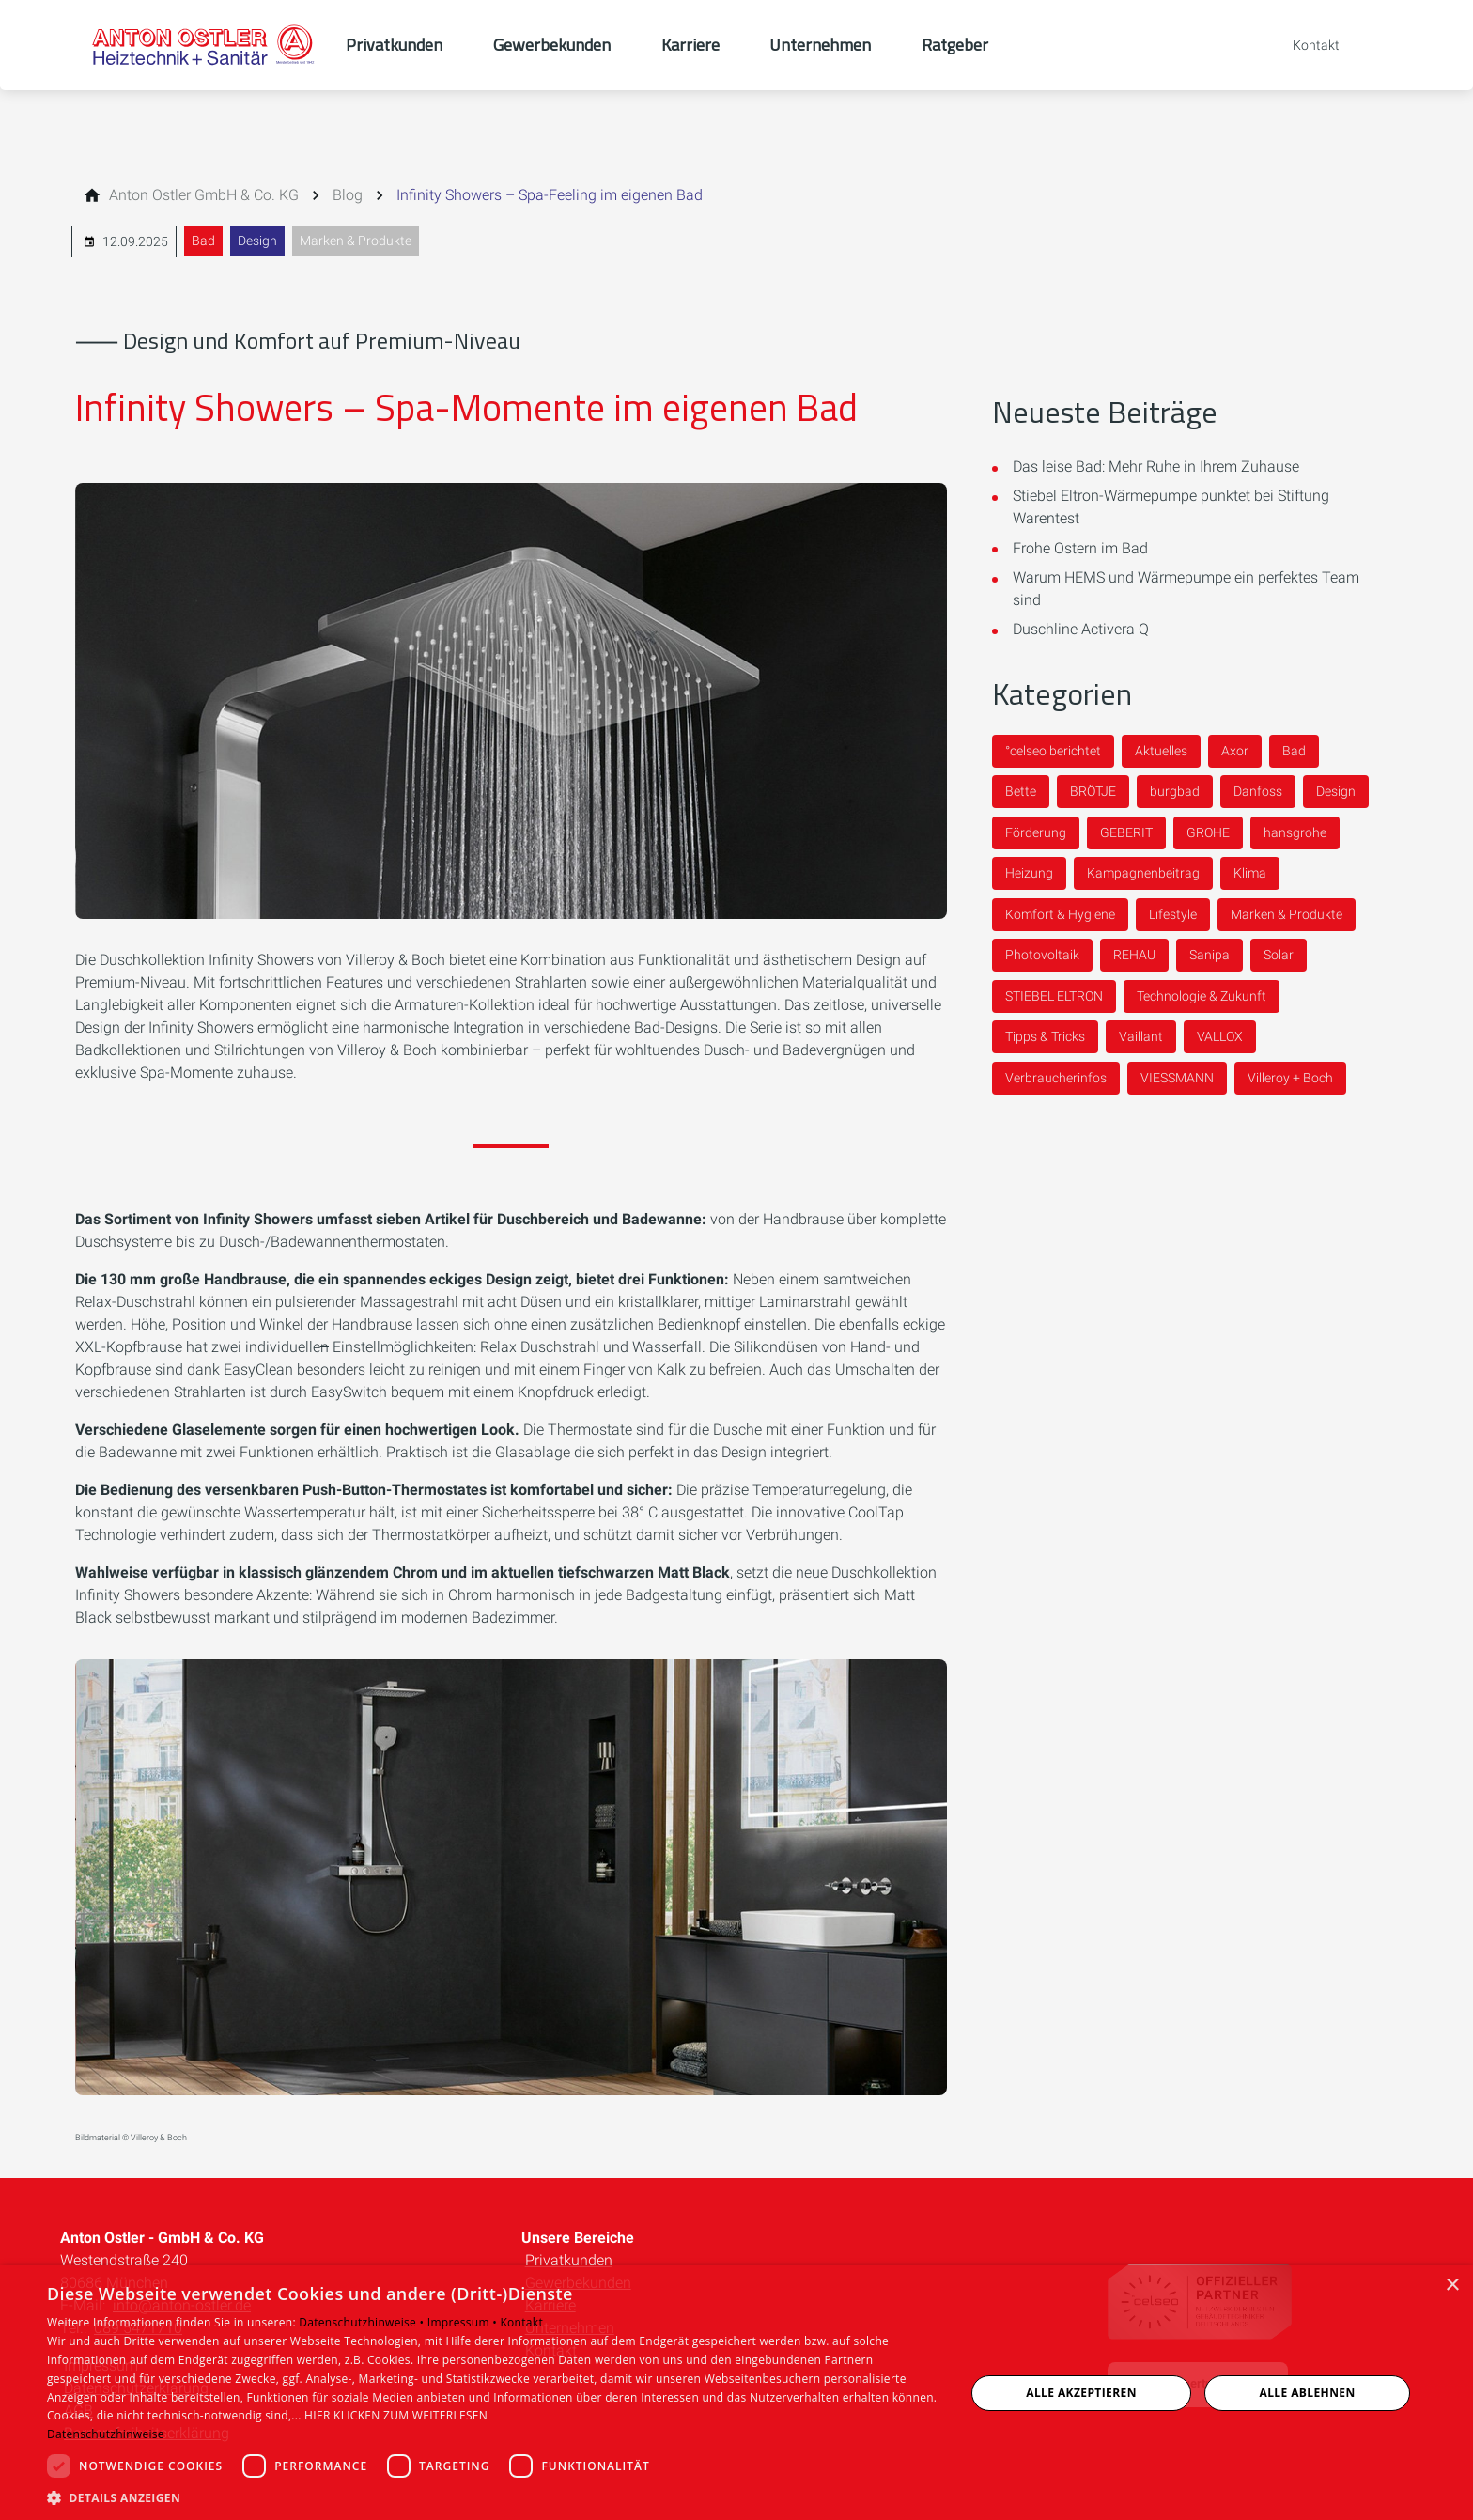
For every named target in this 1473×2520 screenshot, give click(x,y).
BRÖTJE (1093, 791)
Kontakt (521, 2322)
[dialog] (736, 2392)
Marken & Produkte (355, 240)
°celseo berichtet (1053, 750)
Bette (1020, 791)
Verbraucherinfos (1056, 1077)
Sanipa (1209, 954)
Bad (203, 240)
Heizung (1029, 872)
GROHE (1208, 832)
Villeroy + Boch (1290, 1077)
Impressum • (464, 2322)
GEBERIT (1126, 832)
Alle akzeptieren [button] (1081, 2393)
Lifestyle (1173, 914)
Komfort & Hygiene (1060, 914)
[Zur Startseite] (203, 45)
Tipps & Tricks (1045, 1036)
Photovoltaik (1042, 954)
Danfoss (1257, 791)
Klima (1249, 872)
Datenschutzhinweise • (362, 2322)
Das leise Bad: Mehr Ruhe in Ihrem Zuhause (1156, 466)
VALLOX (1220, 1036)
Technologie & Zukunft (1201, 995)
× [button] (1452, 2286)
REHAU (1134, 954)
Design (257, 240)
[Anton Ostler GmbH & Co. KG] (204, 195)
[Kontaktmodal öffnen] (1303, 45)
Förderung (1035, 832)
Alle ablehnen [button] (1308, 2393)
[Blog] (348, 195)
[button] (492, 2497)
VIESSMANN (1177, 1077)
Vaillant (1141, 1036)
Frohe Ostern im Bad (1080, 548)
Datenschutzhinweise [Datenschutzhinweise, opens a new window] (105, 2434)
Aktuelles (1161, 750)
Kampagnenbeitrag (1143, 872)
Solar (1279, 954)
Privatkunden (568, 2260)
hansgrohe (1295, 832)
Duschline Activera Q (1081, 629)
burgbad (1175, 791)
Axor (1234, 750)
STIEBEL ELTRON (1054, 995)
